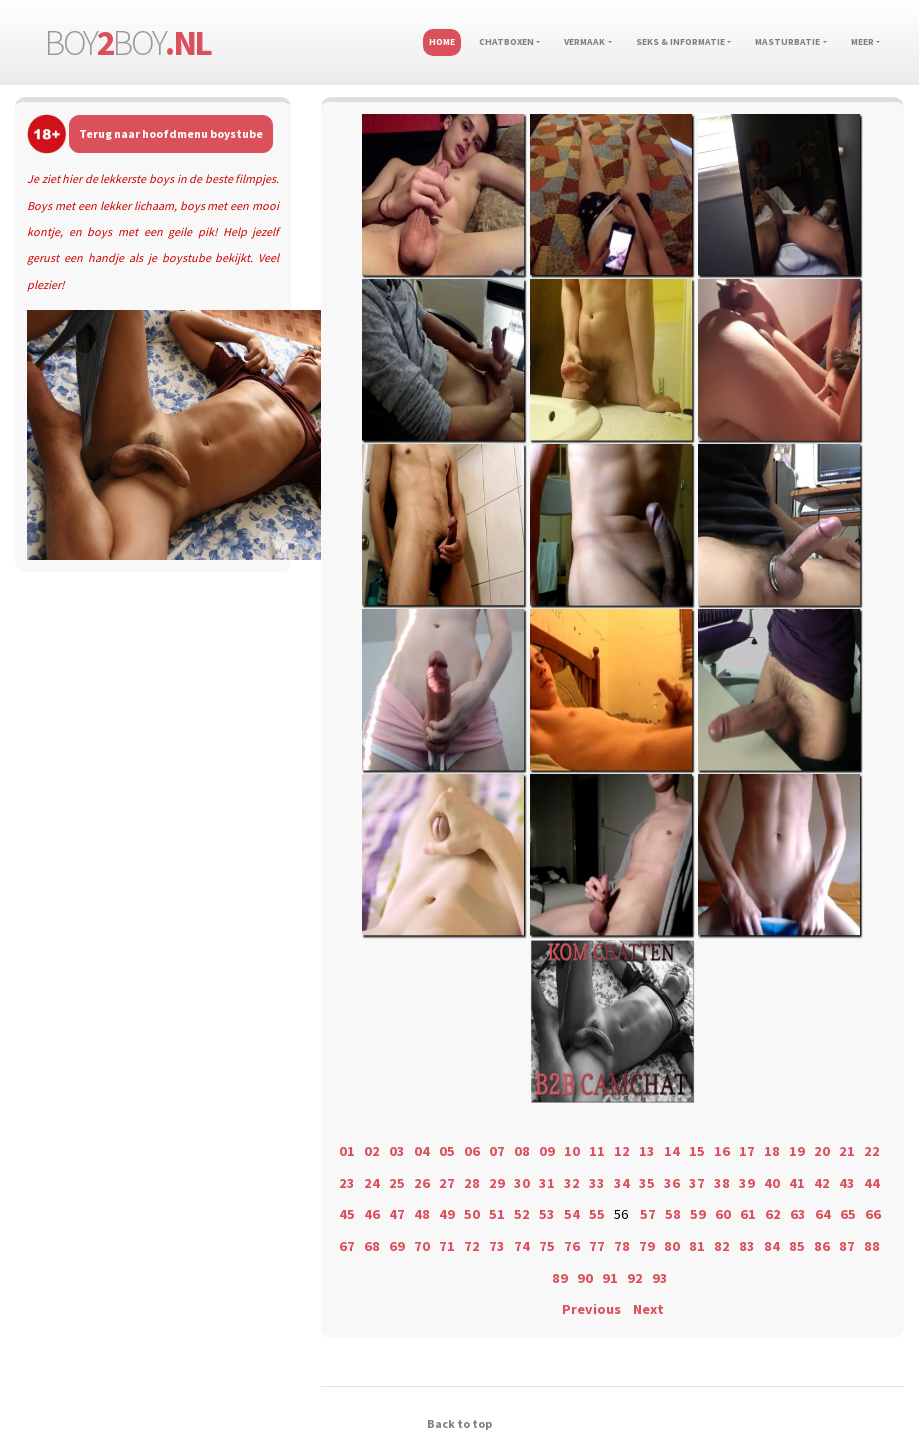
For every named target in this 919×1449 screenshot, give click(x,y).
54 (572, 1214)
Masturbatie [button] (787, 42)
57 (648, 1214)
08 (522, 1151)
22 (872, 1151)
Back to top (459, 1423)
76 (572, 1246)
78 (622, 1246)
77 (597, 1246)
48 (422, 1214)
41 (797, 1183)
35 (647, 1183)
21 (847, 1151)
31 (547, 1183)
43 (847, 1183)
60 (723, 1214)
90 (585, 1278)
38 (722, 1183)
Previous (591, 1309)
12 (622, 1151)
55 (597, 1214)
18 (772, 1151)
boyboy (128, 42)
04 (422, 1151)
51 (497, 1214)
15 (697, 1151)
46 (372, 1214)
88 (872, 1246)
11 (597, 1151)
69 (397, 1246)
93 (660, 1278)
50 (472, 1214)
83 (747, 1246)
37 (697, 1183)
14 (672, 1151)
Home (442, 42)
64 (823, 1214)
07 (497, 1151)
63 (798, 1214)
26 (422, 1183)
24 (372, 1183)
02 (372, 1151)
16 (722, 1151)
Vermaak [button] (584, 42)
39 (747, 1183)
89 (560, 1278)
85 (797, 1246)
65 (848, 1214)
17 (747, 1151)
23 (347, 1183)
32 (572, 1183)
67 (347, 1246)
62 (773, 1214)
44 (872, 1183)
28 (472, 1183)
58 (673, 1214)
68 (372, 1246)
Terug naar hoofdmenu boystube (171, 133)
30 (522, 1183)
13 (647, 1151)
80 (672, 1246)
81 (697, 1246)
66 (873, 1214)
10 (572, 1151)
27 (447, 1183)
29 (497, 1183)
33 (597, 1183)
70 (422, 1246)
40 (772, 1183)
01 (347, 1151)
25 (397, 1183)
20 (822, 1151)
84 (772, 1246)
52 (522, 1214)
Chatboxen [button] (506, 42)
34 (622, 1183)
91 (610, 1278)
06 (472, 1151)
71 (447, 1246)
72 (472, 1246)
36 (672, 1183)
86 (822, 1246)
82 (722, 1246)
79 (647, 1246)
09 (547, 1151)
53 (547, 1214)
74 (522, 1246)
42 (822, 1183)
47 (397, 1214)
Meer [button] (862, 42)
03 (397, 1151)
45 (347, 1214)
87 (847, 1246)
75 (547, 1246)
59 (698, 1214)
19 (797, 1151)
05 (447, 1151)
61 (748, 1214)
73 (497, 1246)
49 (447, 1214)
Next (648, 1309)
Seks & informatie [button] (680, 42)
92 (635, 1278)
